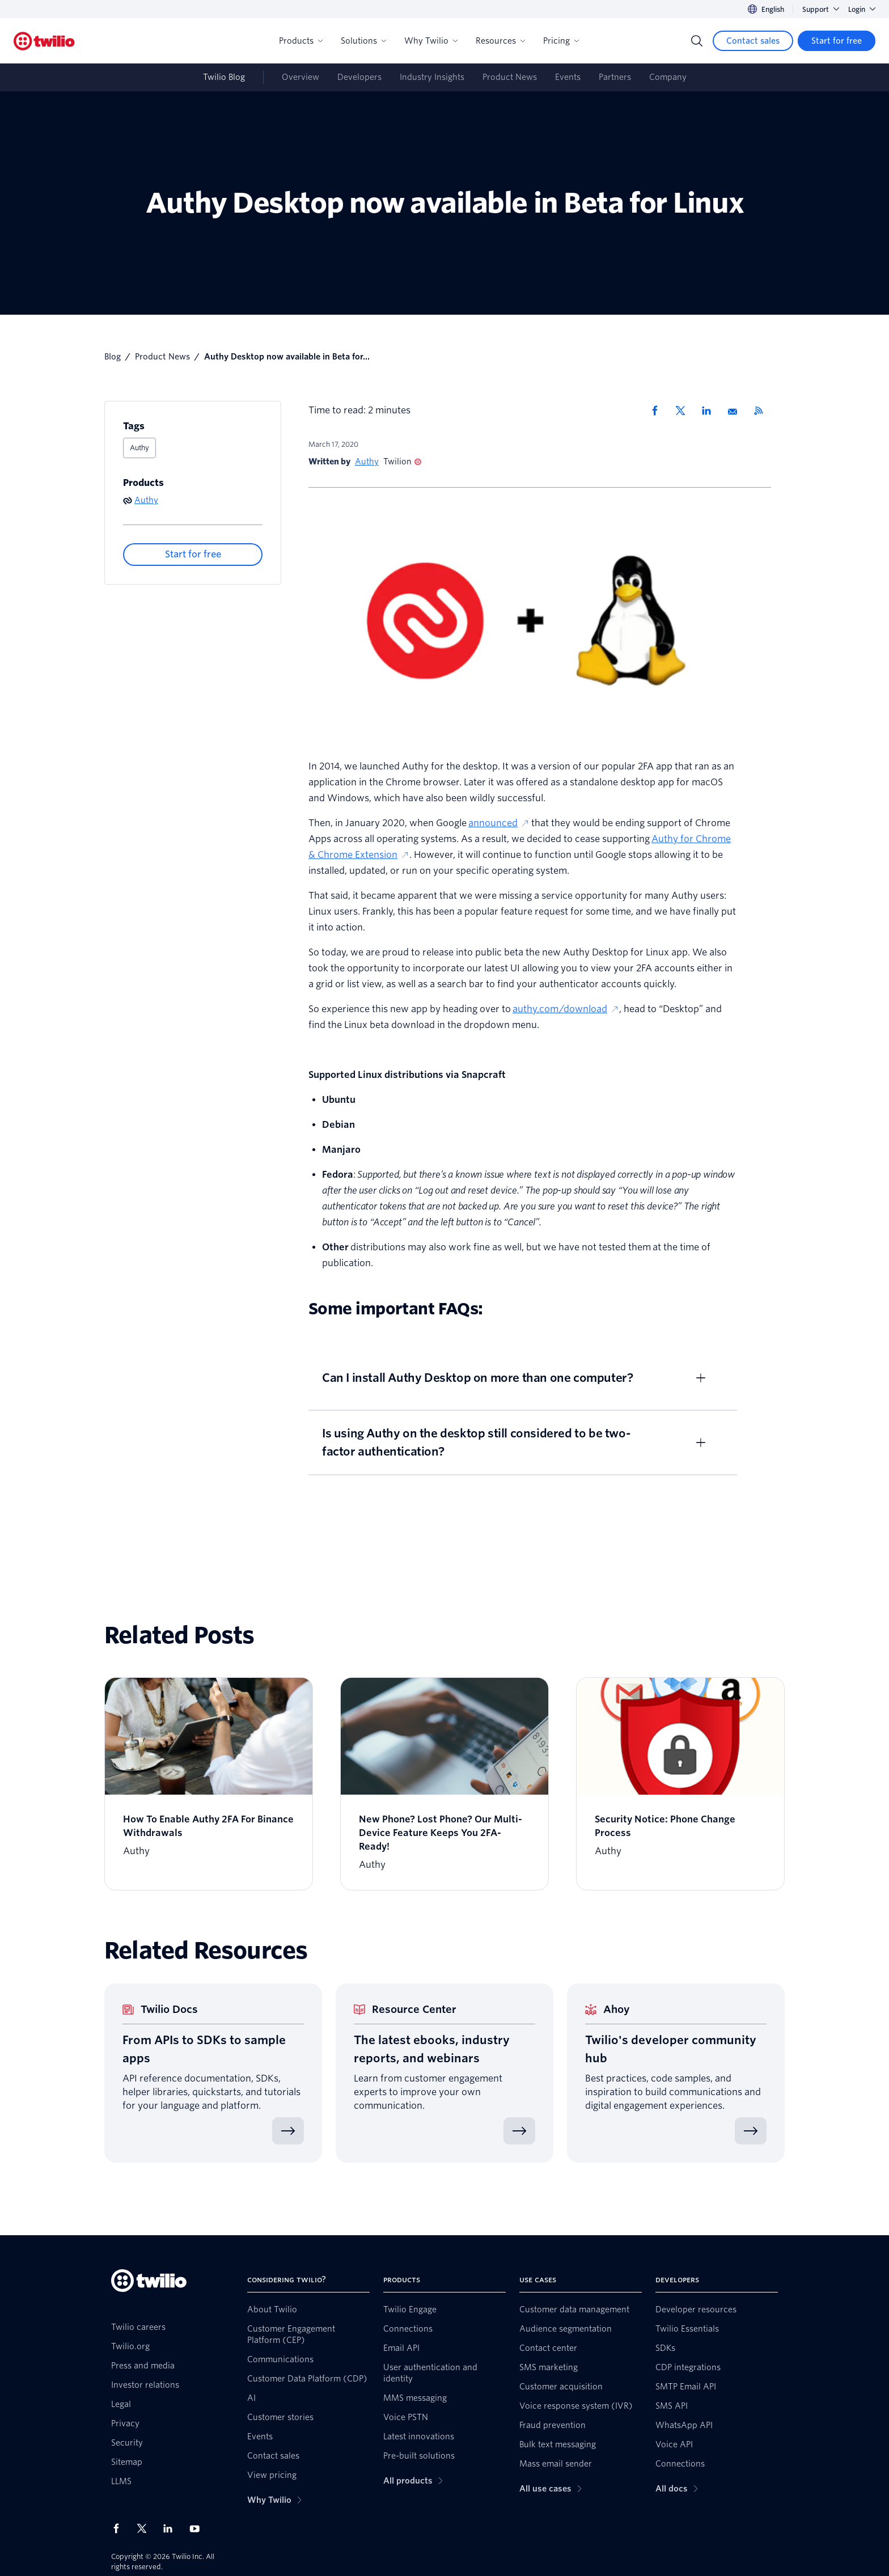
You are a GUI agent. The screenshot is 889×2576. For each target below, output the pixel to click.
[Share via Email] (736, 410)
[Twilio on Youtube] (197, 2528)
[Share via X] (684, 410)
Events (568, 77)
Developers (359, 77)
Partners (615, 77)
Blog (112, 356)
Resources (500, 40)
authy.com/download (566, 1009)
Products (301, 40)
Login (861, 9)
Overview (300, 77)
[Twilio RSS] (762, 410)
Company (668, 77)
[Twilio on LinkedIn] (171, 2528)
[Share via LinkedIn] (710, 410)
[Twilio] (44, 41)
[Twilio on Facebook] (119, 2528)
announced (499, 823)
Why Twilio (431, 40)
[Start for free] (836, 41)
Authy (139, 447)
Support (820, 9)
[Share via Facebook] (658, 410)
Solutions (363, 40)
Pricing (561, 40)
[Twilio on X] (145, 2528)
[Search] (696, 40)
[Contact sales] (753, 41)
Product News (509, 77)
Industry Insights (432, 77)
